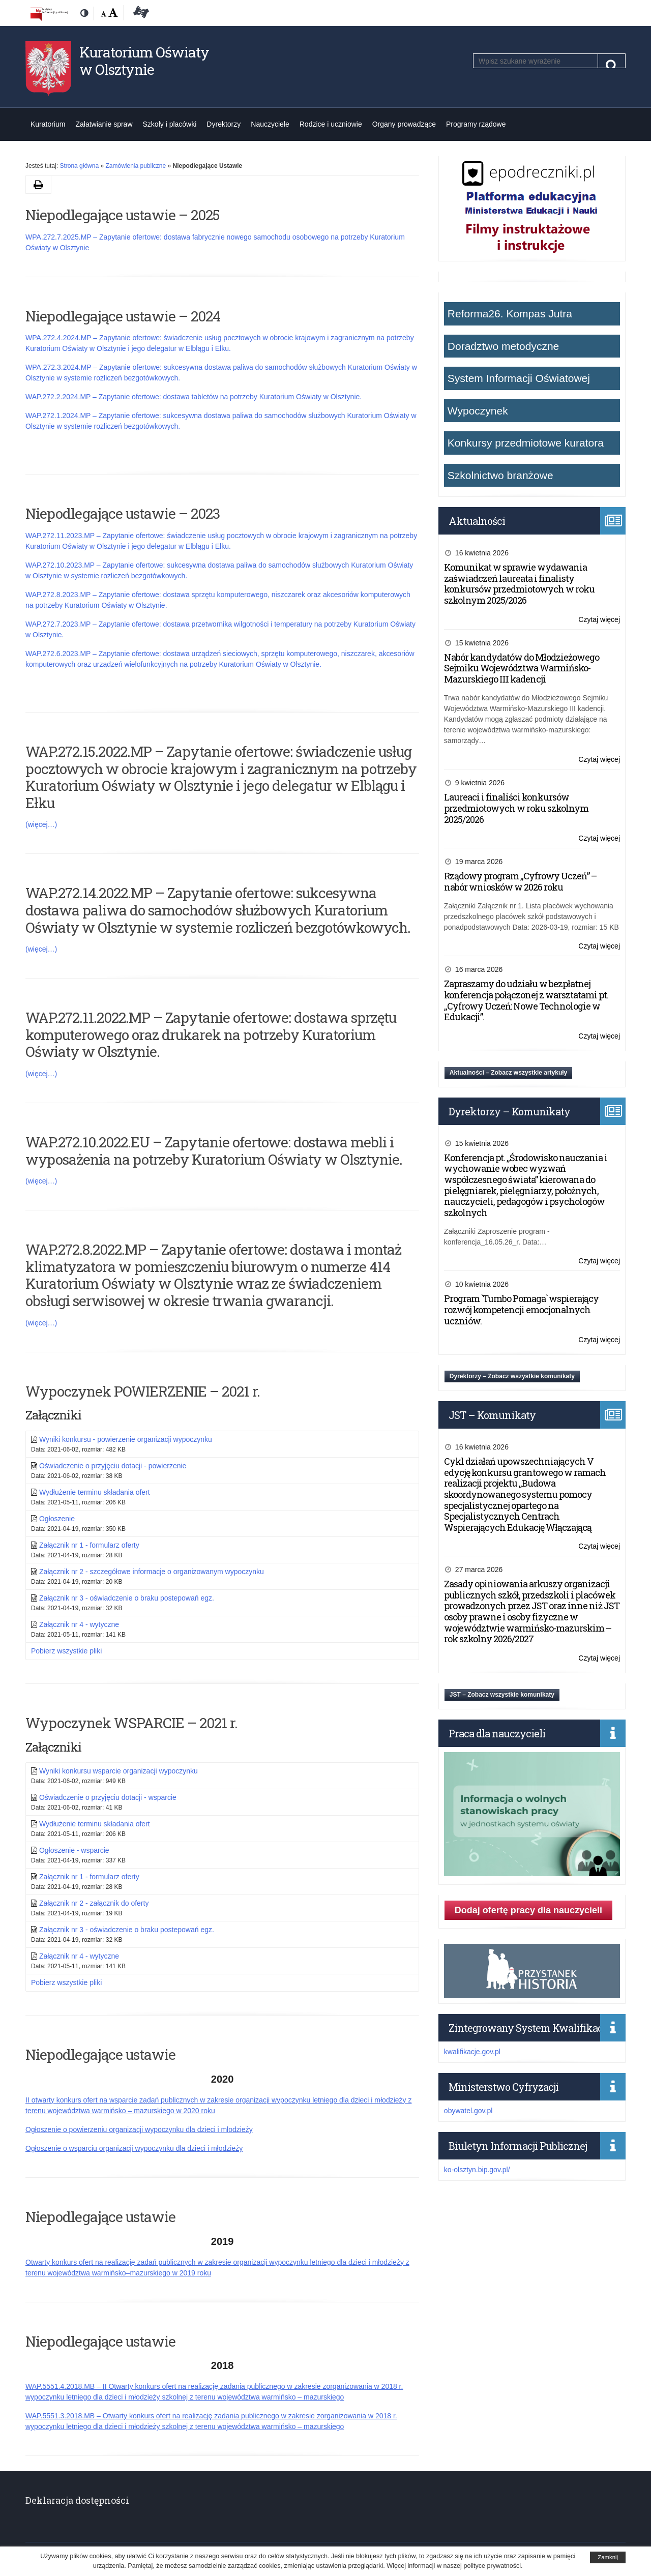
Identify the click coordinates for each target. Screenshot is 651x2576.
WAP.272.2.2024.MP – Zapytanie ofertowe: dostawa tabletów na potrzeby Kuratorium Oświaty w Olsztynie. (193, 397)
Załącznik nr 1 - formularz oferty (89, 1545)
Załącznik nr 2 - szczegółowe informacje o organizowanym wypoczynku (151, 1571)
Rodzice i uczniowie (331, 124)
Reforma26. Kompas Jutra (510, 313)
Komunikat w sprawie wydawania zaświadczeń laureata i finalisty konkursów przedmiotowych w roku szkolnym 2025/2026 (519, 583)
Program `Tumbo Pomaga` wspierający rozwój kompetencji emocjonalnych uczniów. (521, 1309)
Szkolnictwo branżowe (500, 475)
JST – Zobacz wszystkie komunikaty (502, 1694)
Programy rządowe (476, 124)
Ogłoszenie (57, 1519)
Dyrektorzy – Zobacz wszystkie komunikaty (512, 1376)
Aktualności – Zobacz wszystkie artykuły (508, 1072)
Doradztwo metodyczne (503, 346)
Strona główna (79, 165)
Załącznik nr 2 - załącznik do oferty (94, 1903)
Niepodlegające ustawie (100, 2054)
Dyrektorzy (223, 124)
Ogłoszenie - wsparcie (74, 1850)
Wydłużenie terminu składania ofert (94, 1492)
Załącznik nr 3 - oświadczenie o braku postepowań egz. (126, 1598)
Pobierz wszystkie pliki (66, 1651)
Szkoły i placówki (170, 124)
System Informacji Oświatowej (519, 378)
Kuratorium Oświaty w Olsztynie (144, 61)
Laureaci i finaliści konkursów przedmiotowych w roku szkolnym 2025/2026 (516, 808)
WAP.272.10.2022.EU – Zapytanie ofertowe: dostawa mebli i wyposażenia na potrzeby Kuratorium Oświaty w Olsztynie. (213, 1151)
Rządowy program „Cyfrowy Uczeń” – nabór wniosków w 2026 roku (520, 881)
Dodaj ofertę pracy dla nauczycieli (528, 1910)
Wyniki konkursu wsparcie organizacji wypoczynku (118, 1771)
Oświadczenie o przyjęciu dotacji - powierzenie (112, 1466)
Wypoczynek (478, 411)
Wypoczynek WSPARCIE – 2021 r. (131, 1722)
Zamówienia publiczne (135, 165)
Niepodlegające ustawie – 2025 (122, 214)
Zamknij (608, 2557)
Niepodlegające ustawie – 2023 (122, 513)
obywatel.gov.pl (468, 2111)
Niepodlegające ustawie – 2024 (122, 316)
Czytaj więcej (599, 619)
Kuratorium (48, 124)
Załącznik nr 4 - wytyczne (79, 1624)
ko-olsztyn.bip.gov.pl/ (477, 2170)
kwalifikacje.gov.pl (472, 2052)
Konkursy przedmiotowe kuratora (526, 443)
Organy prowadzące (404, 124)
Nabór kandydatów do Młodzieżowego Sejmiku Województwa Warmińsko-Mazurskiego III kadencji (521, 668)
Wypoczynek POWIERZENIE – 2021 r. (142, 1391)
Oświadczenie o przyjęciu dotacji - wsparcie (107, 1797)
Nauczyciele (270, 124)
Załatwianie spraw (103, 124)
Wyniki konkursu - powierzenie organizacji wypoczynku (125, 1439)
